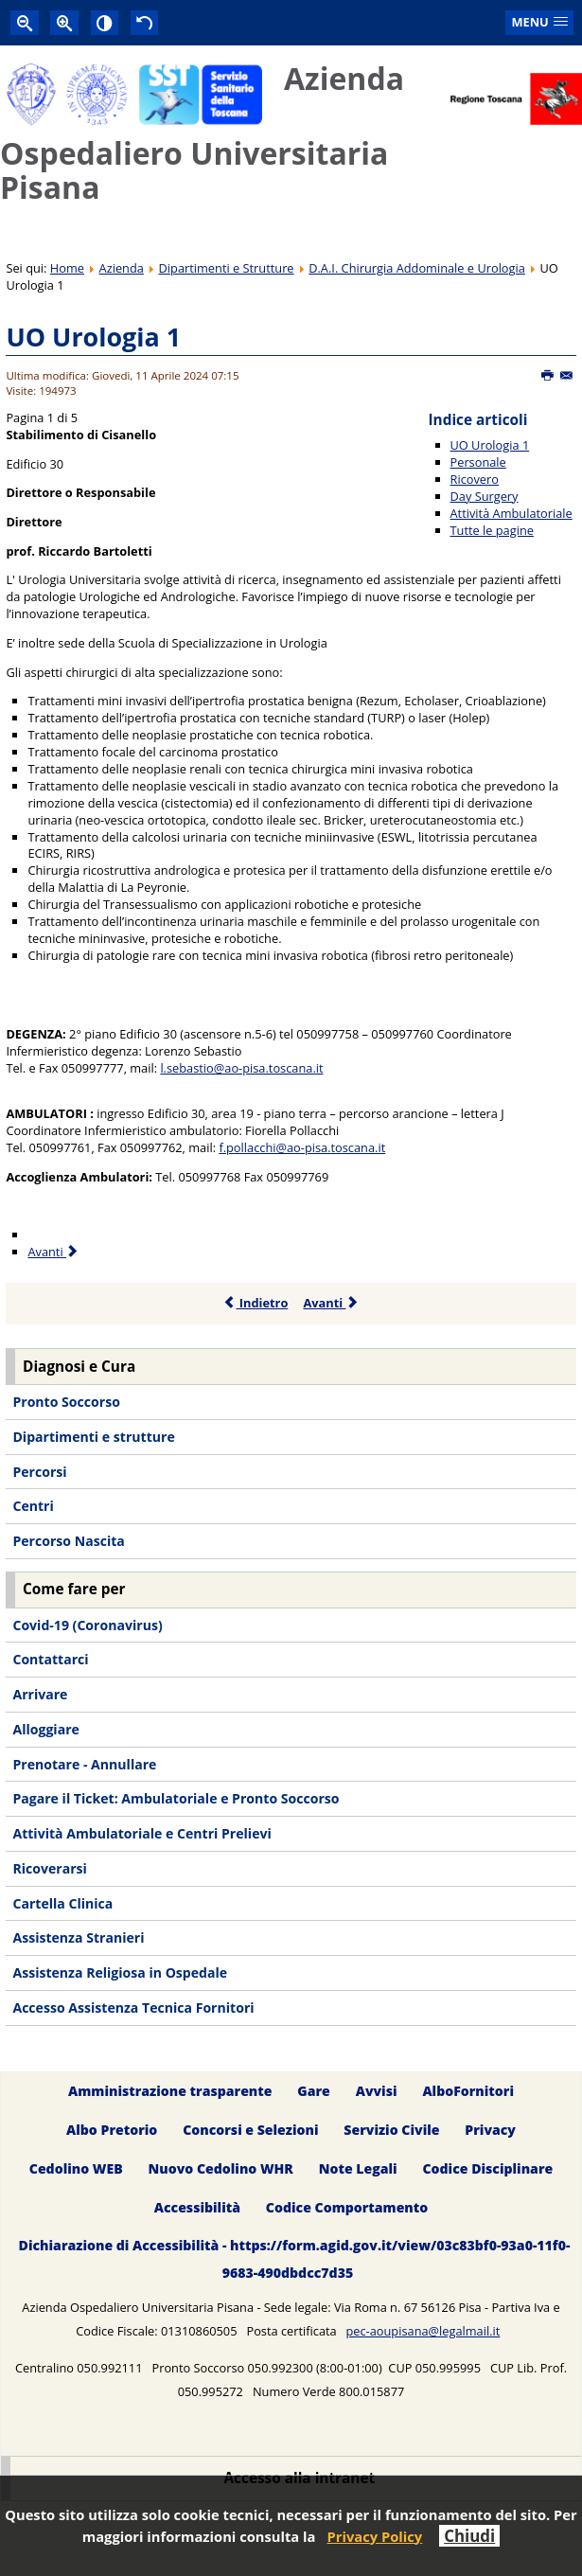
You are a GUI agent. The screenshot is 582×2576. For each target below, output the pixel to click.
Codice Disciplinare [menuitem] (487, 2168)
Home (67, 267)
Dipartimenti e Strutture (226, 267)
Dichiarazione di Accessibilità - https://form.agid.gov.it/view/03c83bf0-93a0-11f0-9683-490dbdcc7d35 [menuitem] (295, 2259)
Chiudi (469, 2536)
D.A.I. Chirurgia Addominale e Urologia (417, 267)
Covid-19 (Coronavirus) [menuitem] (87, 1625)
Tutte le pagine (492, 530)
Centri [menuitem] (32, 1506)
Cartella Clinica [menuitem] (62, 1903)
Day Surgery (484, 496)
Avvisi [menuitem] (376, 2091)
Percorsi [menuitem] (39, 1472)
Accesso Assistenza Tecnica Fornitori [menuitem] (133, 2007)
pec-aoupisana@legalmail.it (422, 2330)
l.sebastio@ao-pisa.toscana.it (241, 1067)
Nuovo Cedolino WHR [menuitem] (221, 2168)
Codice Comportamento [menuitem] (347, 2207)
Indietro (256, 1302)
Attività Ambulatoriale (511, 513)
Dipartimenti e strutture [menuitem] (93, 1437)
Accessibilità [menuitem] (197, 2207)
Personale (478, 462)
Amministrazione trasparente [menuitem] (170, 2091)
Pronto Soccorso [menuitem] (65, 1402)
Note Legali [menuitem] (358, 2168)
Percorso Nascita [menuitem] (68, 1541)
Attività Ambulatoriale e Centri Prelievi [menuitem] (141, 1833)
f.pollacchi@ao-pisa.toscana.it (302, 1147)
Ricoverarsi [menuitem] (49, 1868)
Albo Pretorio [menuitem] (111, 2130)
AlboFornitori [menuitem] (468, 2091)
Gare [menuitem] (313, 2091)
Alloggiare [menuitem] (45, 1729)
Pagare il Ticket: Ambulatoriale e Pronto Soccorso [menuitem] (175, 1798)
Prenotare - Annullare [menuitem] (84, 1764)
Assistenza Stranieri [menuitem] (78, 1937)
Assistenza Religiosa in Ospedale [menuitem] (119, 1972)
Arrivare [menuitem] (39, 1694)
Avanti (331, 1302)
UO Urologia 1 (93, 336)
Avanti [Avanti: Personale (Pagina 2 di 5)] (53, 1251)
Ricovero (474, 479)
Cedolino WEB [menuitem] (76, 2168)
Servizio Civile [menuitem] (391, 2130)
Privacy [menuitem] (490, 2130)
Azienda (121, 267)
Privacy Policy (374, 2536)
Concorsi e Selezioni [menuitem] (250, 2130)
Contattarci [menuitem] (50, 1659)
